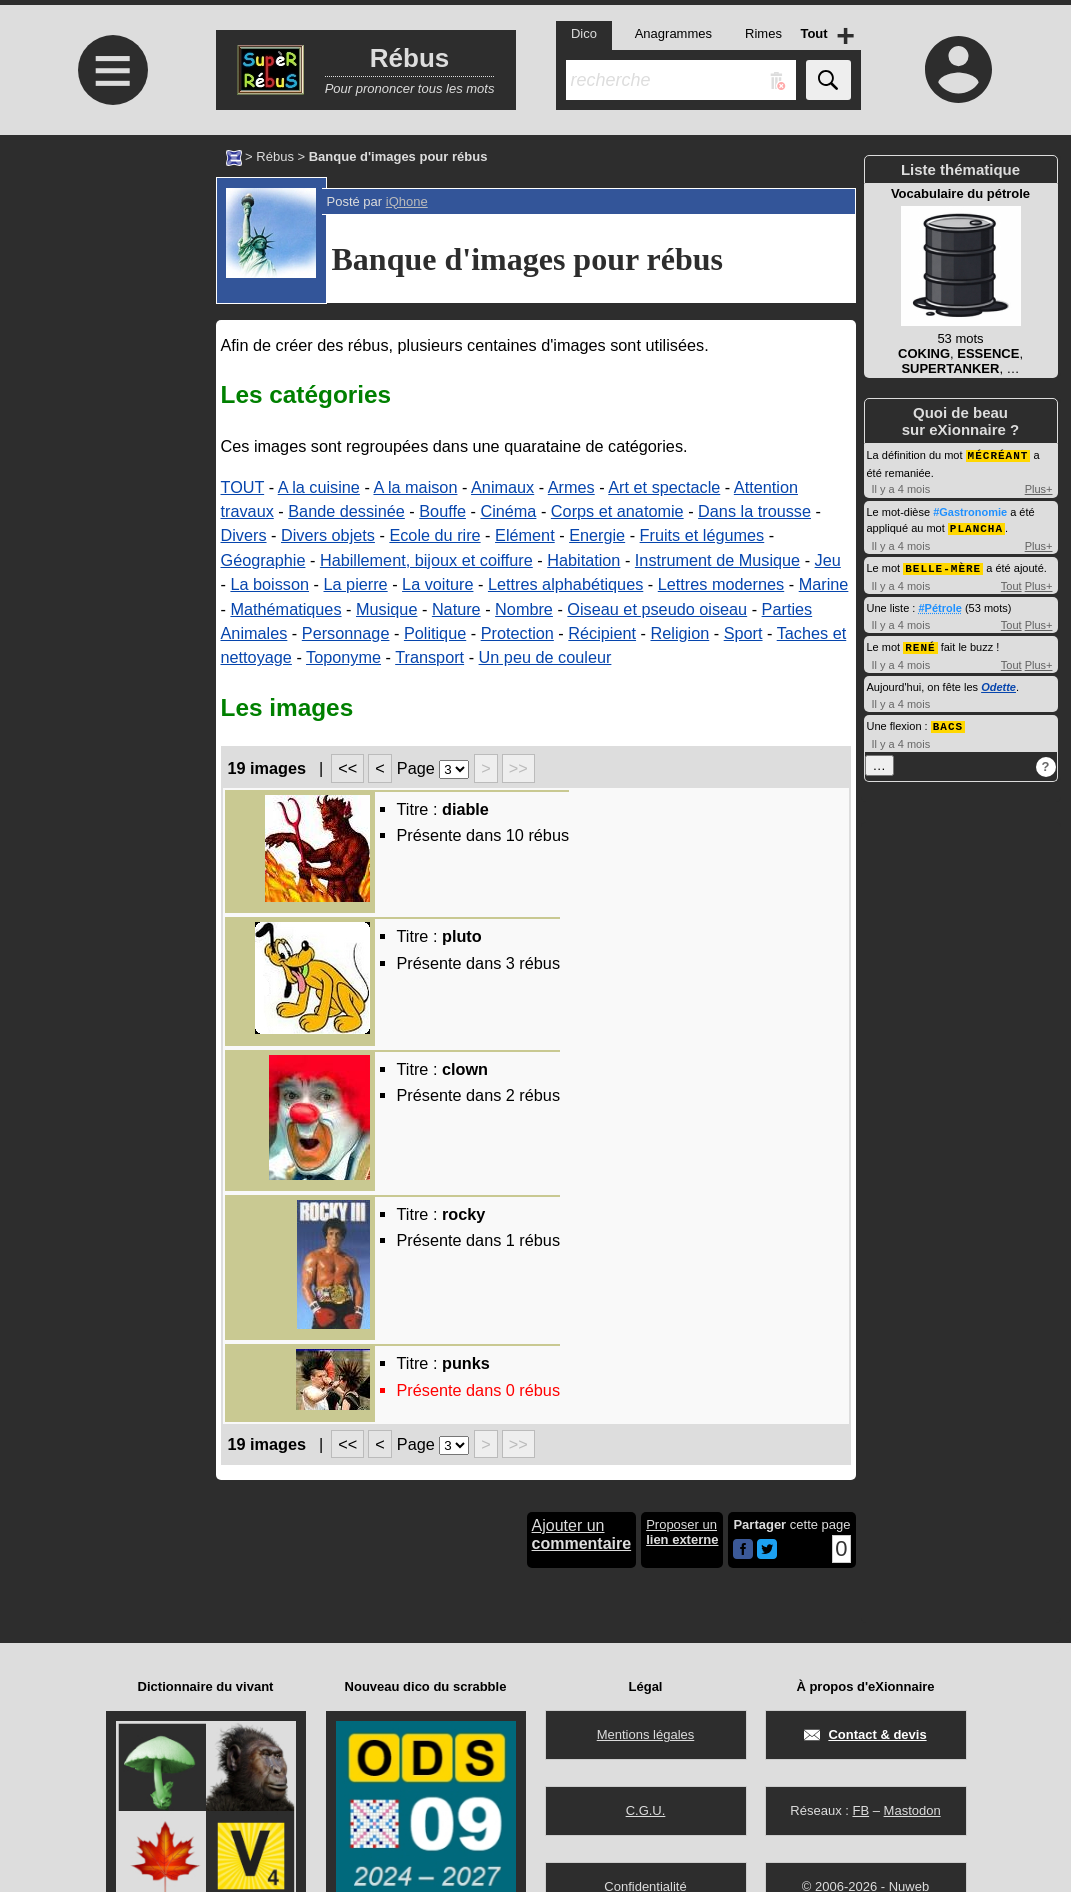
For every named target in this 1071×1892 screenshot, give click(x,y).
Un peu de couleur (545, 657)
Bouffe (442, 511)
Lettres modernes (721, 584)
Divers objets (328, 535)
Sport (743, 633)
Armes (571, 487)
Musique (386, 609)
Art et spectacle (664, 487)
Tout (1011, 583)
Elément (525, 535)
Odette (998, 683)
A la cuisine (319, 487)
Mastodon (912, 1810)
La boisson (269, 584)
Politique (435, 633)
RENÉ (920, 643)
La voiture (437, 584)
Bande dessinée (346, 511)
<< (347, 768)
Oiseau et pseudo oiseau (657, 609)
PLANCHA (976, 526)
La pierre (356, 584)
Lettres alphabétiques (565, 584)
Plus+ (1039, 488)
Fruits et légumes (702, 535)
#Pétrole (939, 605)
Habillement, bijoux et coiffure (426, 560)
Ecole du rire (434, 535)
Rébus (275, 156)
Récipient (602, 633)
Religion (680, 633)
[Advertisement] (111, 302)
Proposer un (682, 1532)
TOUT (243, 487)
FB (860, 1810)
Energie (597, 535)
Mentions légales (646, 1734)
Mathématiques (285, 609)
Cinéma (508, 511)
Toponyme (343, 657)
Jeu (828, 560)
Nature (456, 609)
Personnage (346, 633)
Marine (824, 584)
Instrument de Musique (717, 560)
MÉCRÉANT (998, 454)
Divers (244, 535)
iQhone (407, 201)
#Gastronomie (970, 511)
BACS (948, 721)
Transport (429, 657)
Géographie (263, 560)
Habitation (583, 560)
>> (518, 768)
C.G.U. (646, 1810)
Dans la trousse (754, 511)
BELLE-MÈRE (943, 565)
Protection (517, 633)
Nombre (524, 609)
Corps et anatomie (617, 511)
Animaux (502, 487)
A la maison (415, 487)
